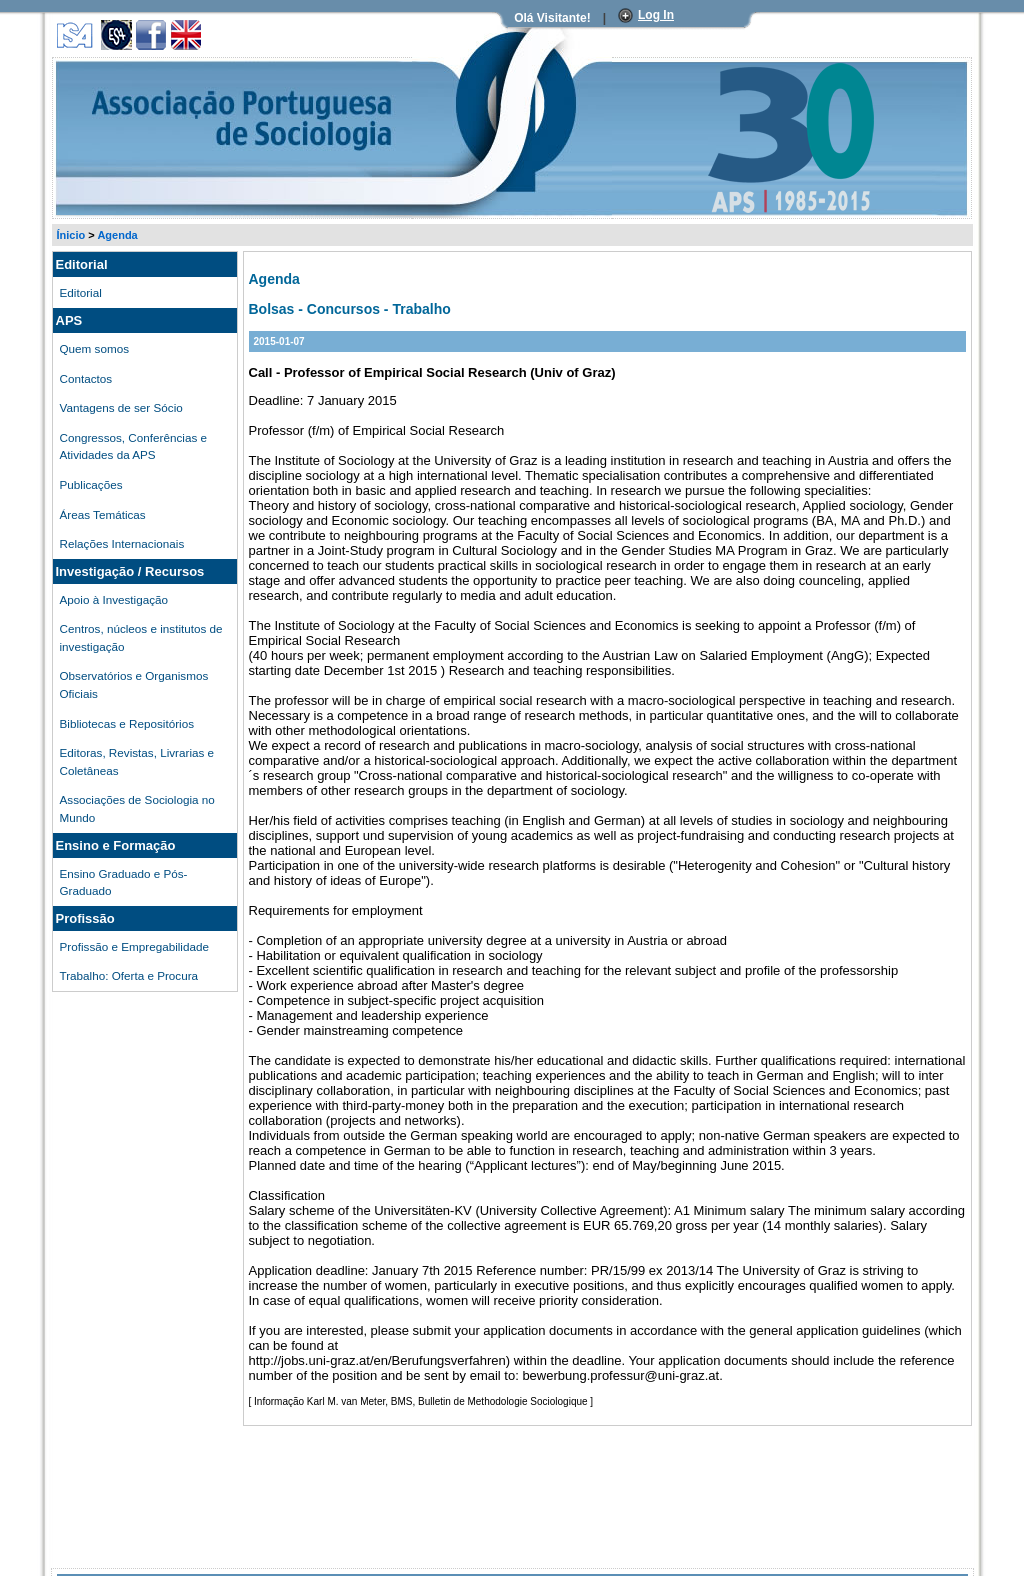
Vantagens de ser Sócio (121, 407)
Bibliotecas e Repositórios (127, 723)
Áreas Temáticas (103, 514)
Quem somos (95, 348)
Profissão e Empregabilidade (134, 946)
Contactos (86, 378)
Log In (656, 15)
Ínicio (71, 235)
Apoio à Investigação (114, 599)
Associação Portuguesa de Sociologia (143, 63)
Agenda (117, 235)
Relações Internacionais (122, 543)
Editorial (81, 292)
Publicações (91, 484)
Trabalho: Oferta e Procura (129, 975)
